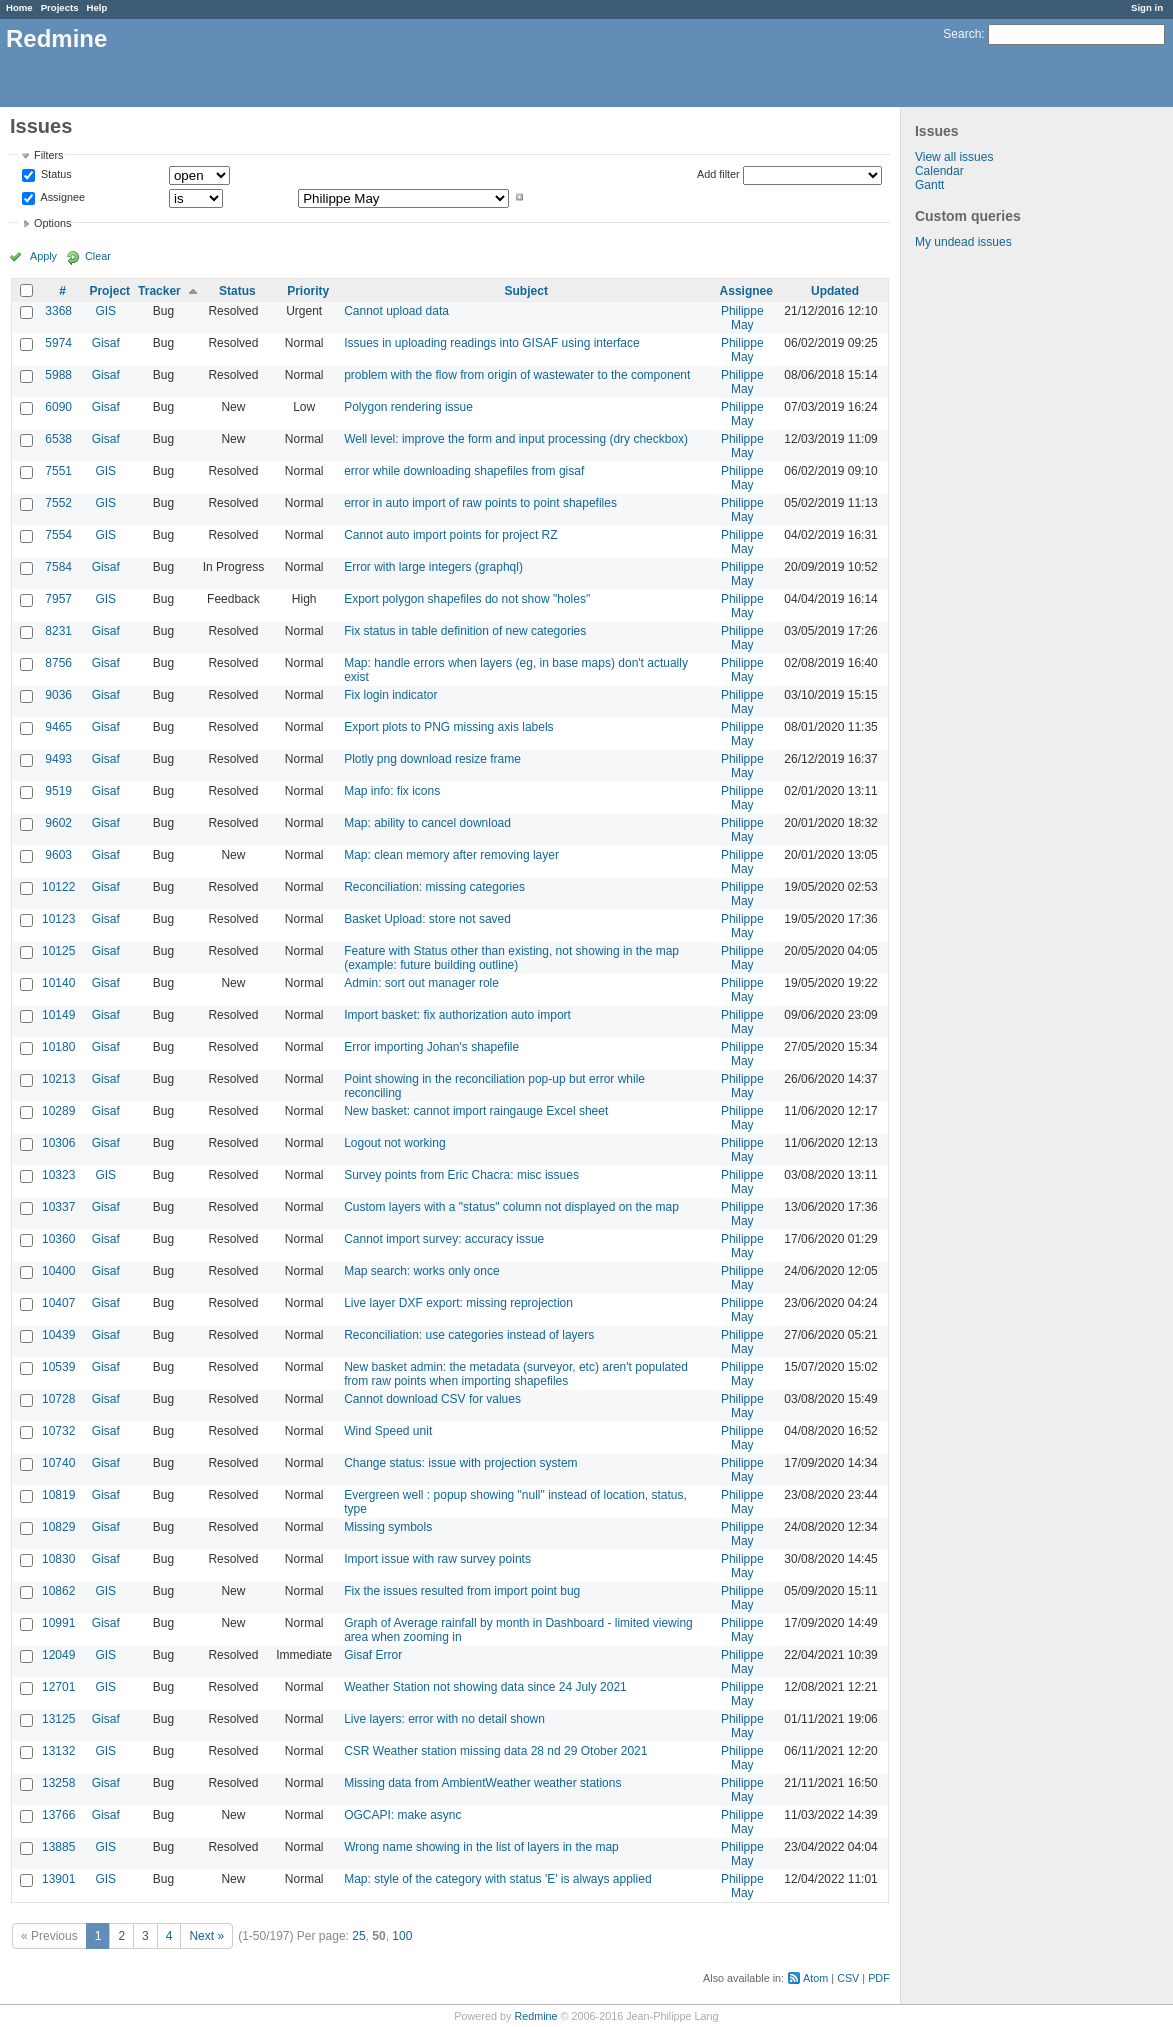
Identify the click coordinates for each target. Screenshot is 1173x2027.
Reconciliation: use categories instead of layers (469, 1335)
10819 (58, 1495)
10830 (58, 1559)
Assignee (61, 197)
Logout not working (394, 1143)
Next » (206, 1936)
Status (55, 175)
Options (52, 223)
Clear (98, 256)
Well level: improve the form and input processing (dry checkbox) (516, 439)
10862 (58, 1591)
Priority (308, 291)
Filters (48, 155)
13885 (58, 1847)
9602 (58, 823)
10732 (58, 1431)
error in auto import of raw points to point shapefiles (480, 503)
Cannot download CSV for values (432, 1399)
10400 (58, 1271)
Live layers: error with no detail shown (444, 1719)
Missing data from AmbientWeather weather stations (482, 1783)
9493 (58, 759)
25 (358, 1936)
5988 (58, 375)
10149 (58, 1015)
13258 (58, 1783)
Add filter (718, 174)
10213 (58, 1079)
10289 (58, 1111)
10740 (58, 1463)
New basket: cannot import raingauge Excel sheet (476, 1111)
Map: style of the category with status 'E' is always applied (497, 1879)
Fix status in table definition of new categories (465, 631)
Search (962, 34)
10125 (58, 951)
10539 (58, 1367)
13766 (58, 1815)
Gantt (929, 185)
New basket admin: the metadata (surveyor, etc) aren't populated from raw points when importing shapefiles (516, 1374)
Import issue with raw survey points (437, 1559)
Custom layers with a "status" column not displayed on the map (511, 1207)
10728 (58, 1399)
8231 (58, 631)
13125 (58, 1719)
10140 (58, 983)
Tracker (159, 291)
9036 (58, 695)
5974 (58, 343)
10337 (58, 1207)
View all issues (954, 157)
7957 (58, 599)
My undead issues (963, 242)
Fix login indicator (390, 695)
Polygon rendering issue (408, 407)
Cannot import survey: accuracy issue (444, 1239)
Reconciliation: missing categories (434, 887)
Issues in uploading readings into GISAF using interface (492, 343)
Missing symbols (388, 1527)
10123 (58, 919)
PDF (879, 1978)
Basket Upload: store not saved (427, 919)
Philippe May (742, 318)
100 (402, 1936)
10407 (58, 1303)
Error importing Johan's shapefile (431, 1047)
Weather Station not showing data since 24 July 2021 (485, 1687)
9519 (58, 791)
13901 (58, 1879)
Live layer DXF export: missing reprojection (458, 1303)
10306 (58, 1143)
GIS (105, 311)
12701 (58, 1687)
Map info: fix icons (392, 791)
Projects (60, 7)
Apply (43, 256)
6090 (58, 407)
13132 (58, 1751)
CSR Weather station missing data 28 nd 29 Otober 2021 (495, 1751)
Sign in (1147, 7)
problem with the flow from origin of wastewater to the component (517, 375)
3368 (58, 311)
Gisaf (106, 343)
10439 (58, 1335)
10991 (58, 1623)
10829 (58, 1527)
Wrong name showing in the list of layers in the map (481, 1847)
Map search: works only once (421, 1271)
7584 (58, 567)
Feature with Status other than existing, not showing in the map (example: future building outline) (511, 958)
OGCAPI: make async (402, 1815)
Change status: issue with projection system (460, 1463)
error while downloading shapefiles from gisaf (464, 471)
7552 (58, 503)
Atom (815, 1978)
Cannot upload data (396, 311)
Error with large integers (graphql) (433, 567)
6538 (58, 439)
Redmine (535, 2016)
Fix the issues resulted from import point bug (462, 1591)
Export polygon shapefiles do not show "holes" (467, 599)
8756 (58, 663)
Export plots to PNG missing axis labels (448, 727)
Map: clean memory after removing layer (451, 855)
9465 (58, 727)
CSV (848, 1978)
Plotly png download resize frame (432, 759)
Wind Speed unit (388, 1431)
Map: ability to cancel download (427, 823)
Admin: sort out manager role (421, 983)
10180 (58, 1047)
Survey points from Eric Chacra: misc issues (461, 1175)
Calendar (939, 171)
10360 (58, 1239)
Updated (835, 291)
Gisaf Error (373, 1655)
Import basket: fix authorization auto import (457, 1015)
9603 (58, 855)
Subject (526, 291)
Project (109, 291)
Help (97, 7)
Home (19, 7)
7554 (58, 535)
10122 (58, 887)
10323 (58, 1175)
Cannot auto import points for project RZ (450, 535)
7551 (58, 471)
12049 (58, 1655)
